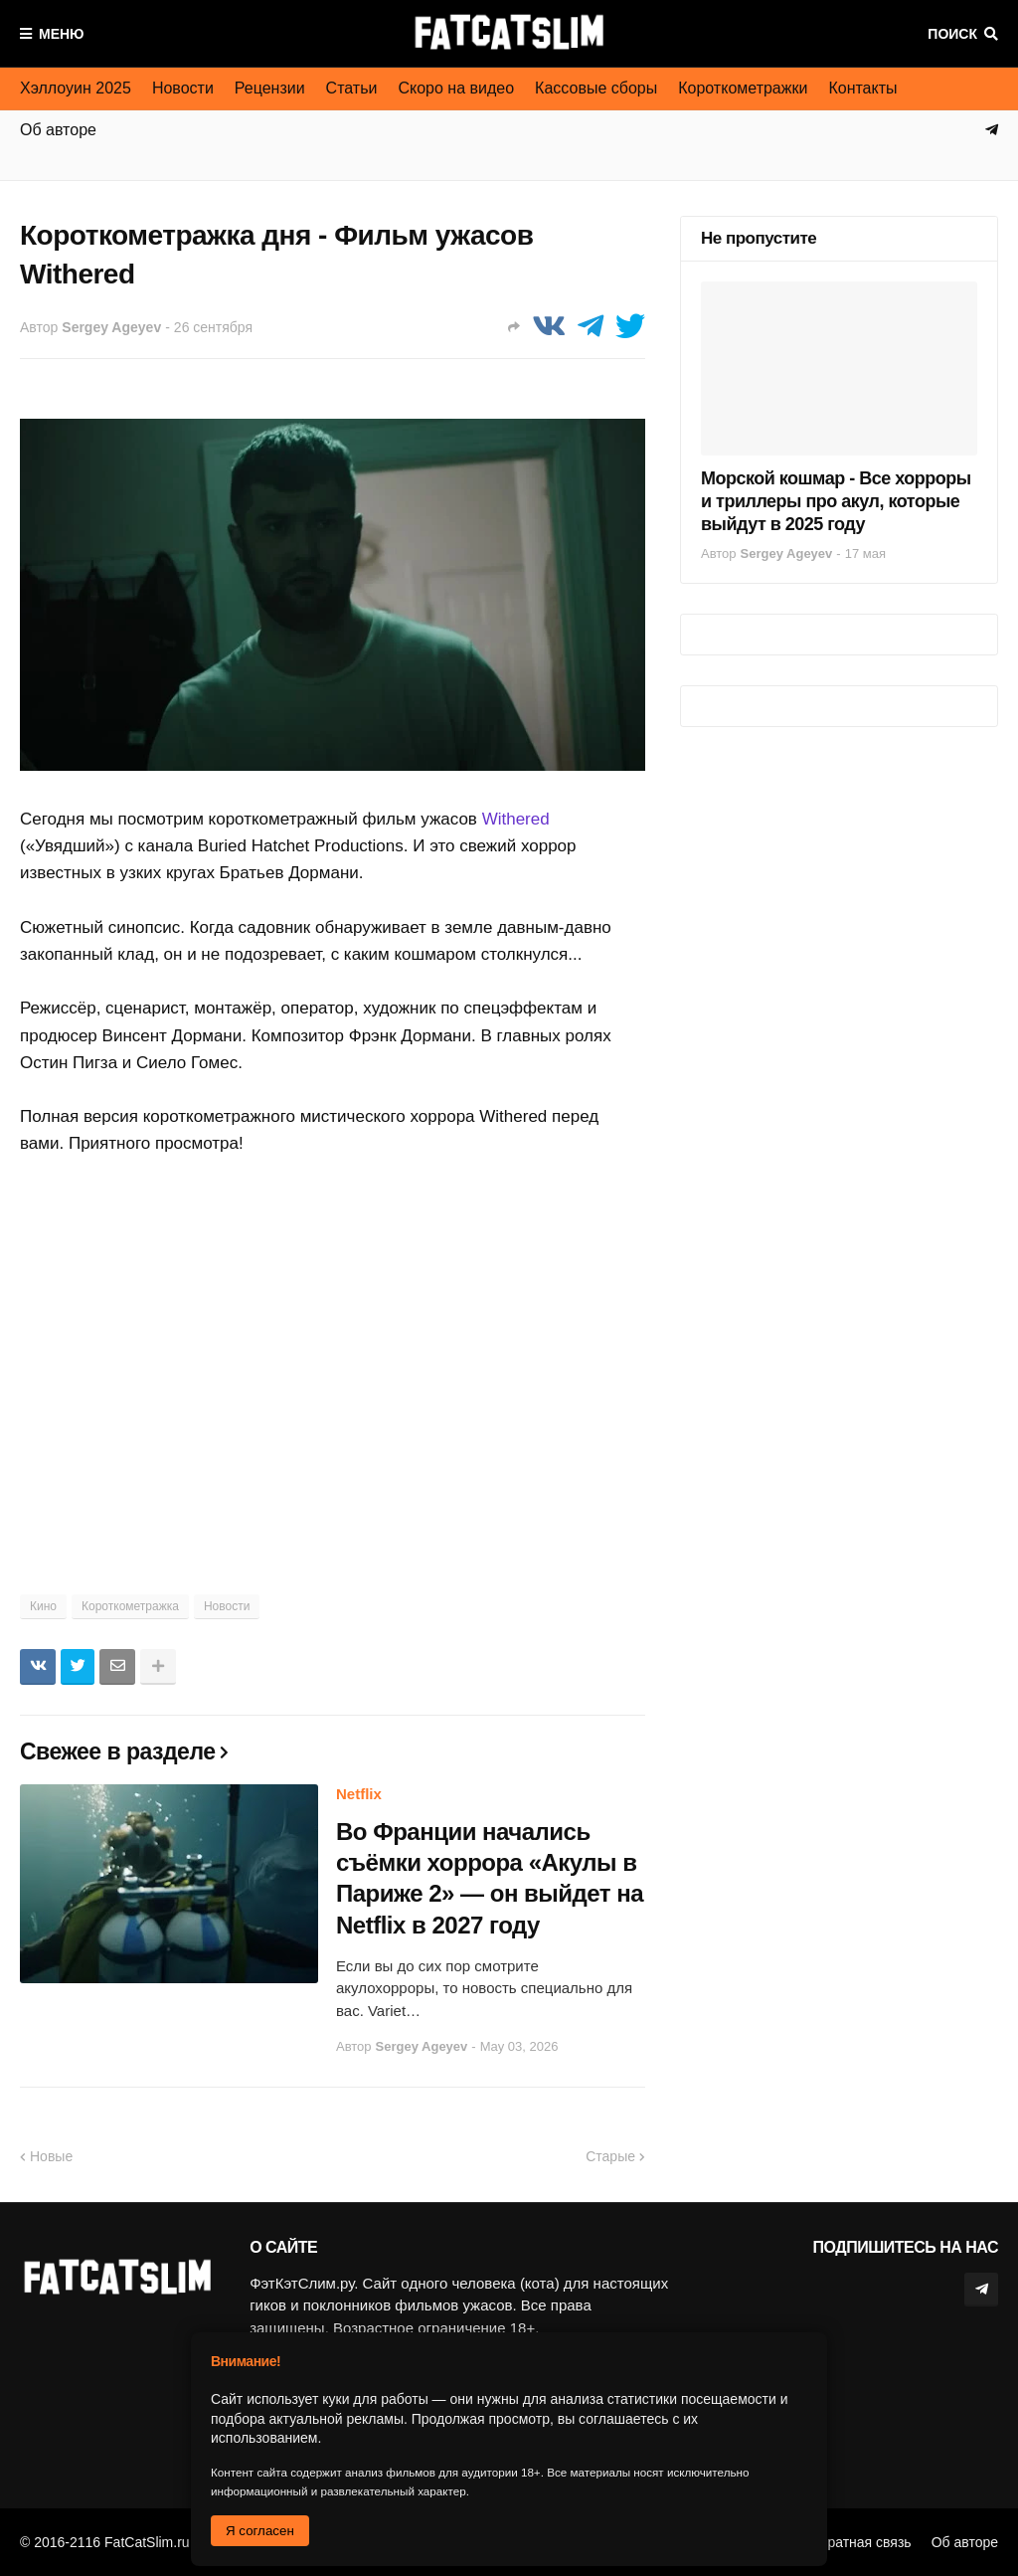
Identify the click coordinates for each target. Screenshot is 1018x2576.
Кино (43, 1606)
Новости (183, 88)
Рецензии (270, 88)
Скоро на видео (456, 88)
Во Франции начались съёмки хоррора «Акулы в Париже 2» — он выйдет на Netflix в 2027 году (489, 1878)
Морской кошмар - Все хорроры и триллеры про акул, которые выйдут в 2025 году (836, 501)
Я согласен (260, 2530)
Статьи (352, 88)
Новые (51, 2156)
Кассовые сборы (596, 88)
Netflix (359, 1793)
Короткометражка (130, 1606)
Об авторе (965, 2542)
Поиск (952, 34)
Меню (62, 34)
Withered (516, 819)
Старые (610, 2156)
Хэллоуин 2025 (75, 88)
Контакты (862, 88)
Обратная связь (860, 2542)
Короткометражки (742, 88)
